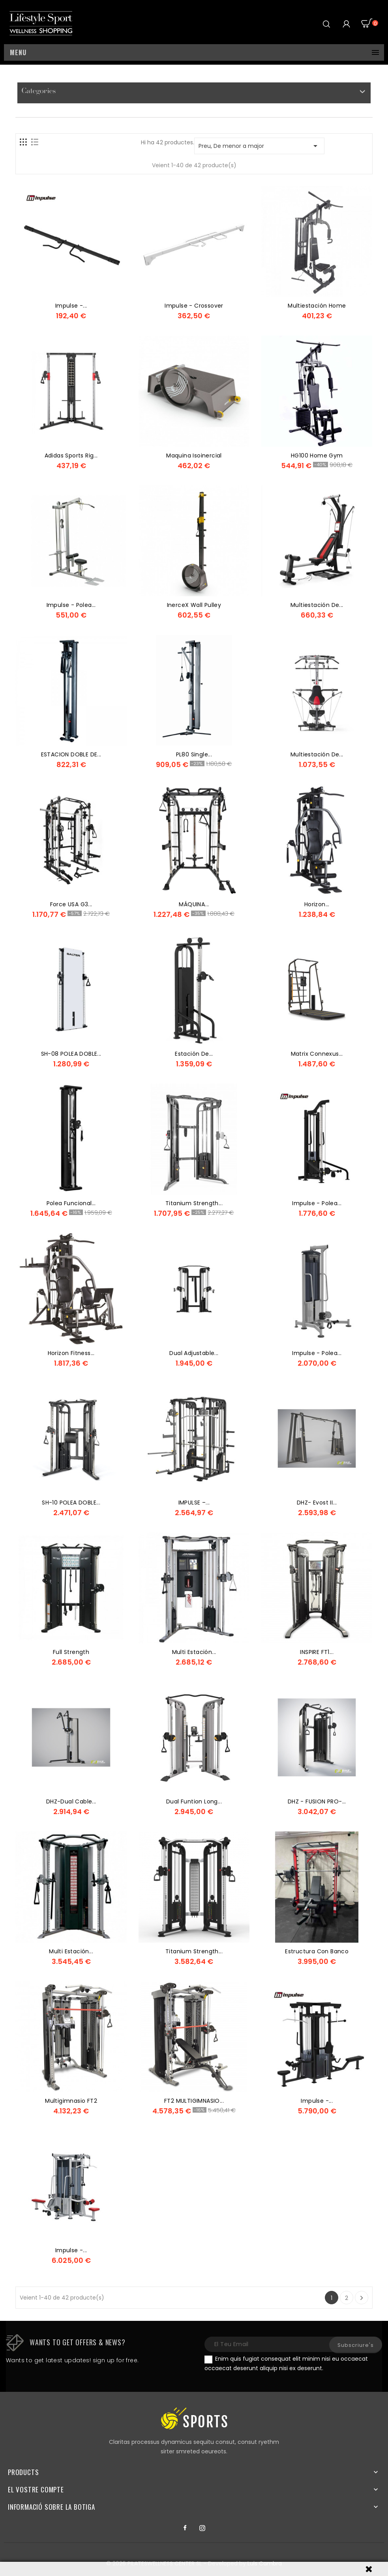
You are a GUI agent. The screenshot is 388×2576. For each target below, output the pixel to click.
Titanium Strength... (194, 1203)
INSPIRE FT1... (317, 1652)
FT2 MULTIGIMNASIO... (194, 2101)
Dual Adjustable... (193, 1353)
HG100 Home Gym (317, 455)
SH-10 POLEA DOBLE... (71, 1502)
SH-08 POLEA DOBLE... (71, 1054)
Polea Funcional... (71, 1203)
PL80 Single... (194, 754)
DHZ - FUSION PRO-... (317, 1801)
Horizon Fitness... (71, 1353)
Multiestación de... (317, 605)
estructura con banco (317, 1951)
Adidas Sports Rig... (71, 455)
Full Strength (71, 1652)
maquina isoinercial (194, 455)
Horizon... (317, 904)
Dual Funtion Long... (194, 1801)
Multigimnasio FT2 (71, 2101)
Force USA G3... (71, 904)
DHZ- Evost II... (317, 1502)
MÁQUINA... (194, 904)
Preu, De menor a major (260, 146)
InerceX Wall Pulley (194, 605)
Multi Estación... (194, 1652)
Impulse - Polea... (71, 605)
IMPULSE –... (194, 1502)
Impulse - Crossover (194, 306)
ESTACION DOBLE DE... (71, 754)
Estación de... (194, 1054)
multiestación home (317, 306)
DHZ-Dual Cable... (71, 1801)
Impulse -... (71, 306)
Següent (361, 2298)
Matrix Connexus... (317, 1054)
